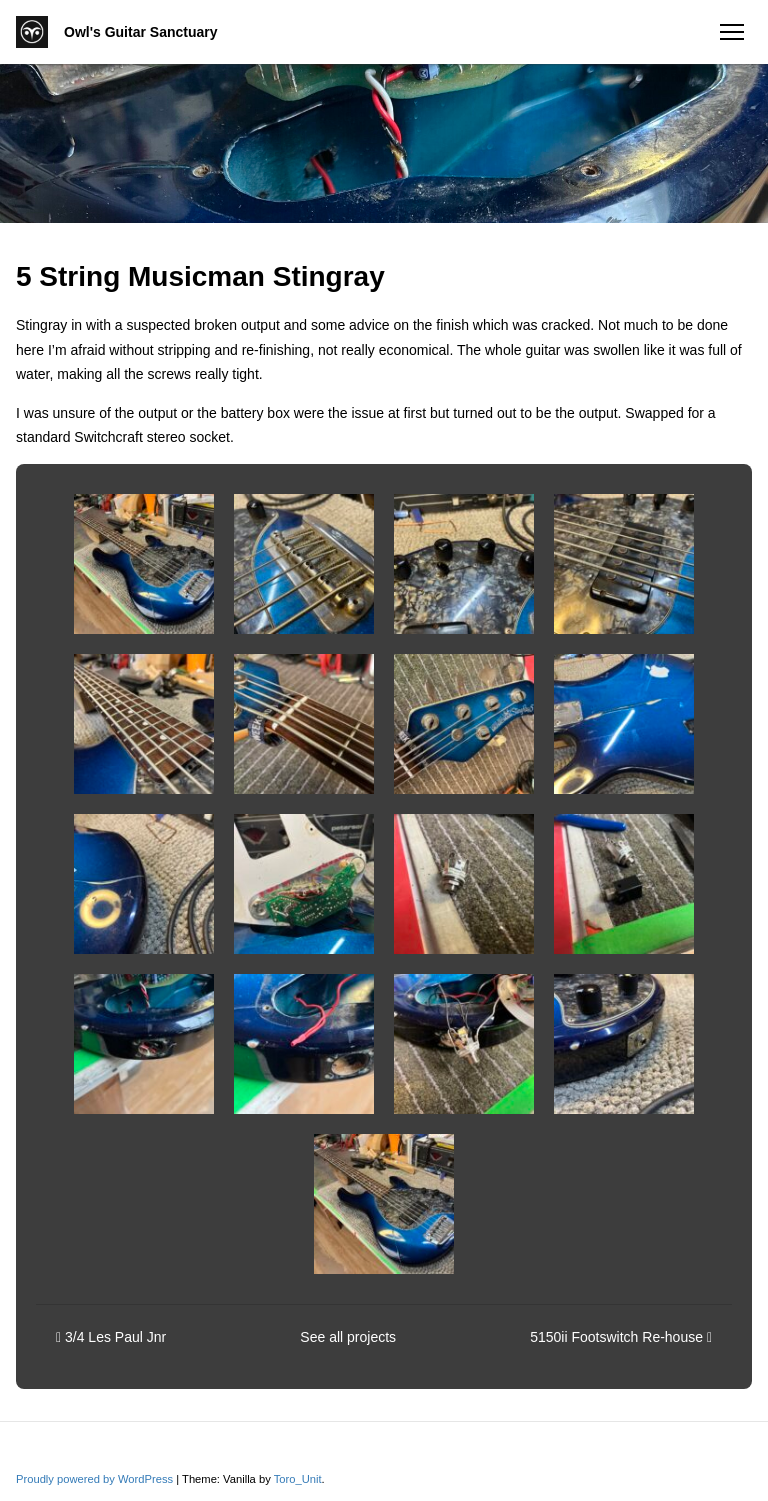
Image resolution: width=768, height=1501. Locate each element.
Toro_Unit (298, 1479)
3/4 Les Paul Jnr (111, 1337)
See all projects (348, 1337)
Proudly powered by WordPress (96, 1479)
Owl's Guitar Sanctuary (141, 32)
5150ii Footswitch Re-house (621, 1337)
